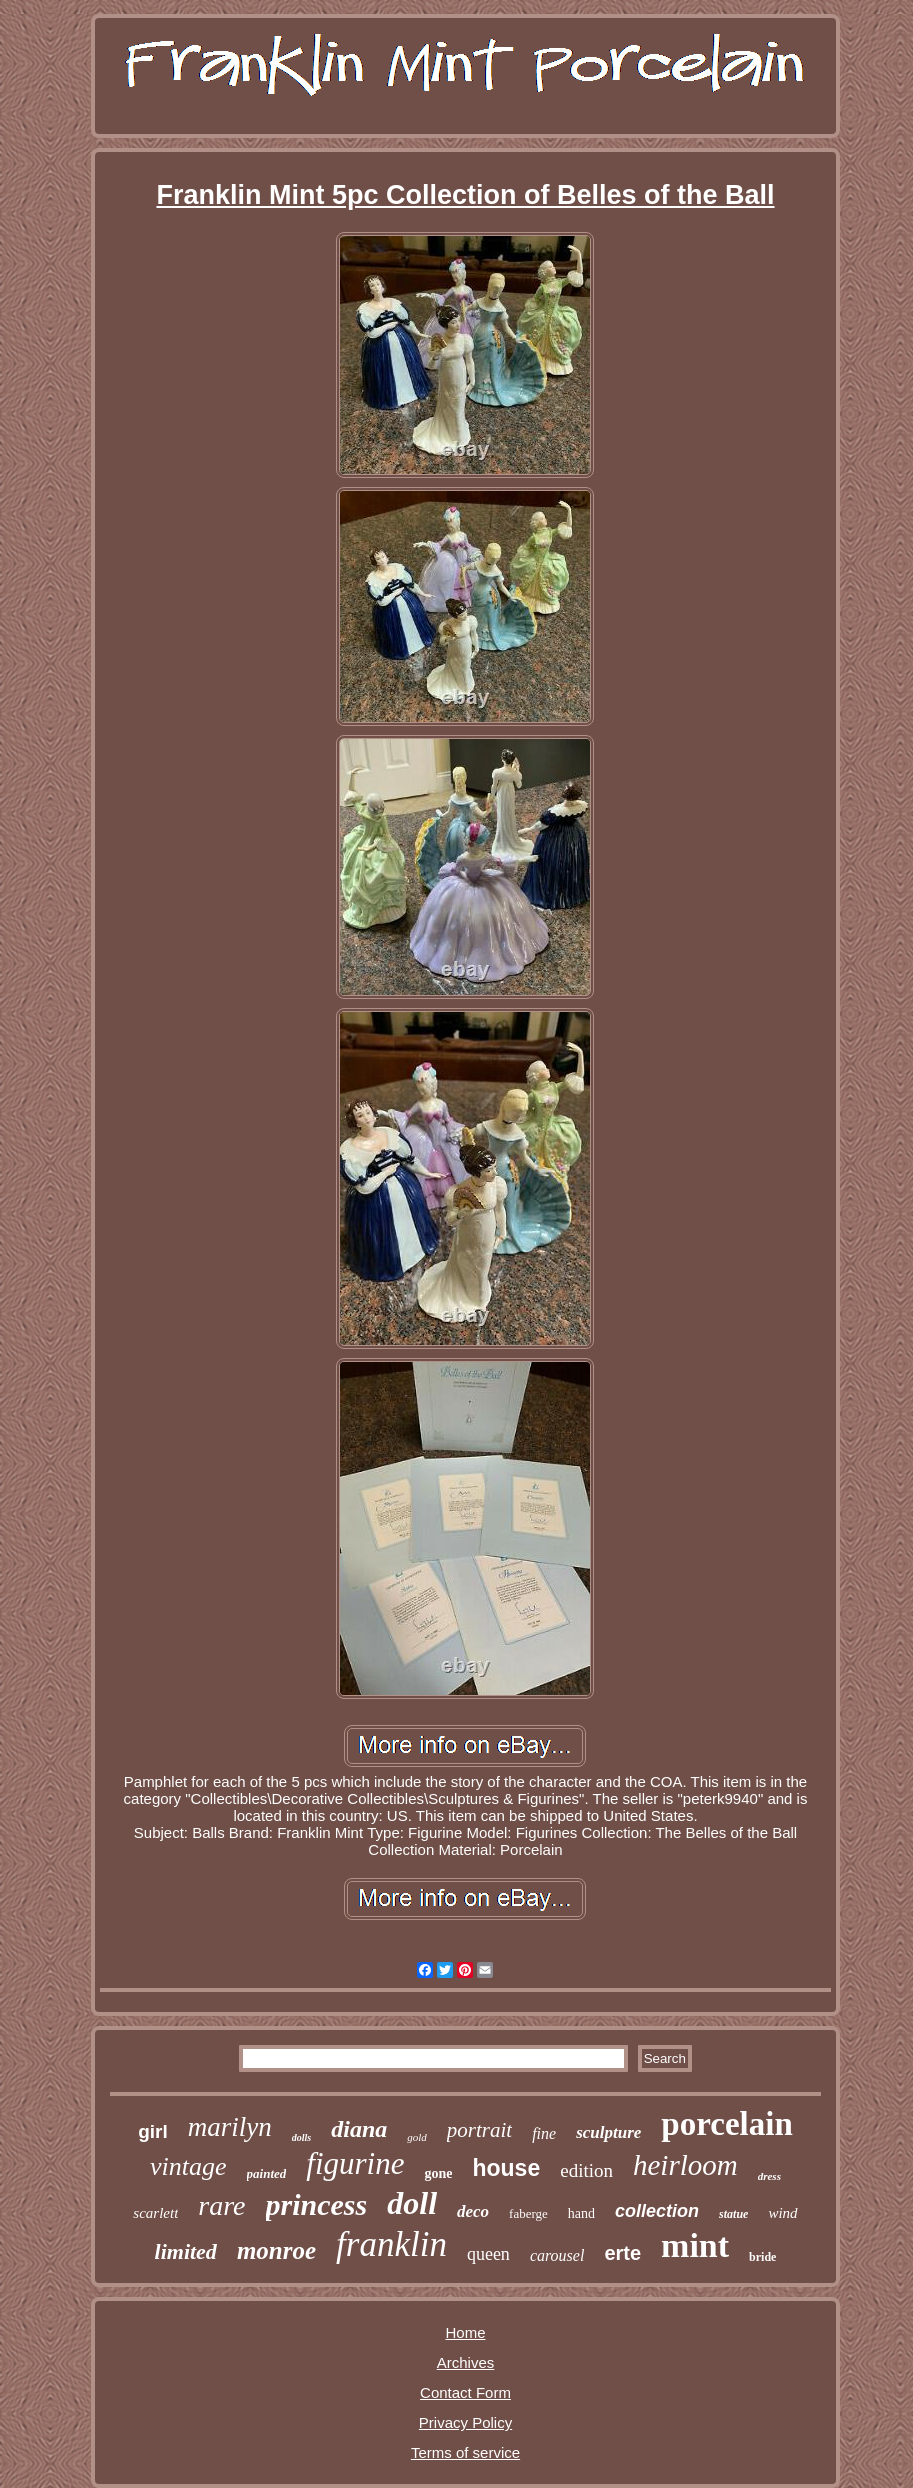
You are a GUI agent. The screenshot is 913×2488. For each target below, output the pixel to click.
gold (417, 2137)
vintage (188, 2166)
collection (657, 2211)
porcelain (726, 2124)
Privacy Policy (465, 2422)
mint (695, 2245)
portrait (479, 2130)
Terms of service (465, 2452)
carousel (557, 2255)
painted (267, 2173)
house (506, 2168)
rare (221, 2205)
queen (488, 2254)
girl (153, 2131)
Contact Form (465, 2392)
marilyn (230, 2127)
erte (622, 2253)
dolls (301, 2137)
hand (581, 2213)
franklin (391, 2244)
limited (186, 2251)
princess (317, 2204)
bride (762, 2257)
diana (359, 2129)
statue (733, 2214)
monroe (276, 2250)
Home (465, 2332)
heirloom (685, 2165)
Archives (466, 2362)
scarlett (155, 2213)
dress (769, 2176)
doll (412, 2203)
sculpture (608, 2132)
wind (782, 2213)
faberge (528, 2213)
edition (586, 2170)
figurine (355, 2163)
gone (438, 2173)
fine (544, 2133)
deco (473, 2211)
